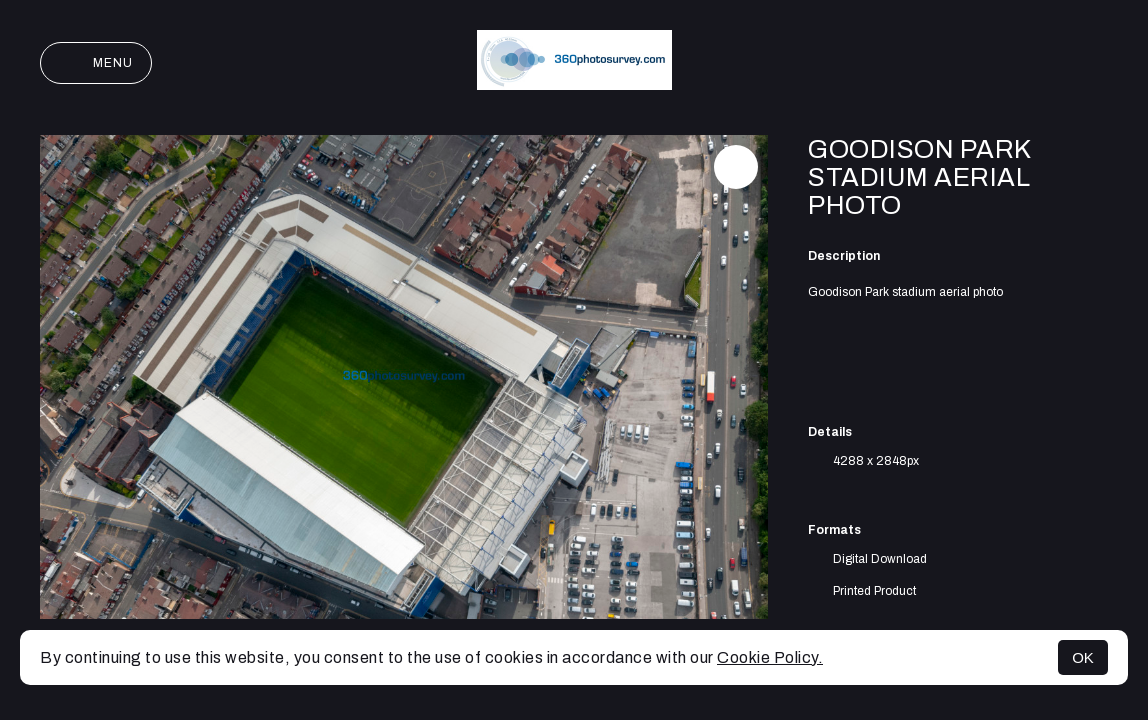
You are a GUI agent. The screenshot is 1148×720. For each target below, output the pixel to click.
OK (1083, 657)
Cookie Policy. (770, 657)
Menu (96, 63)
